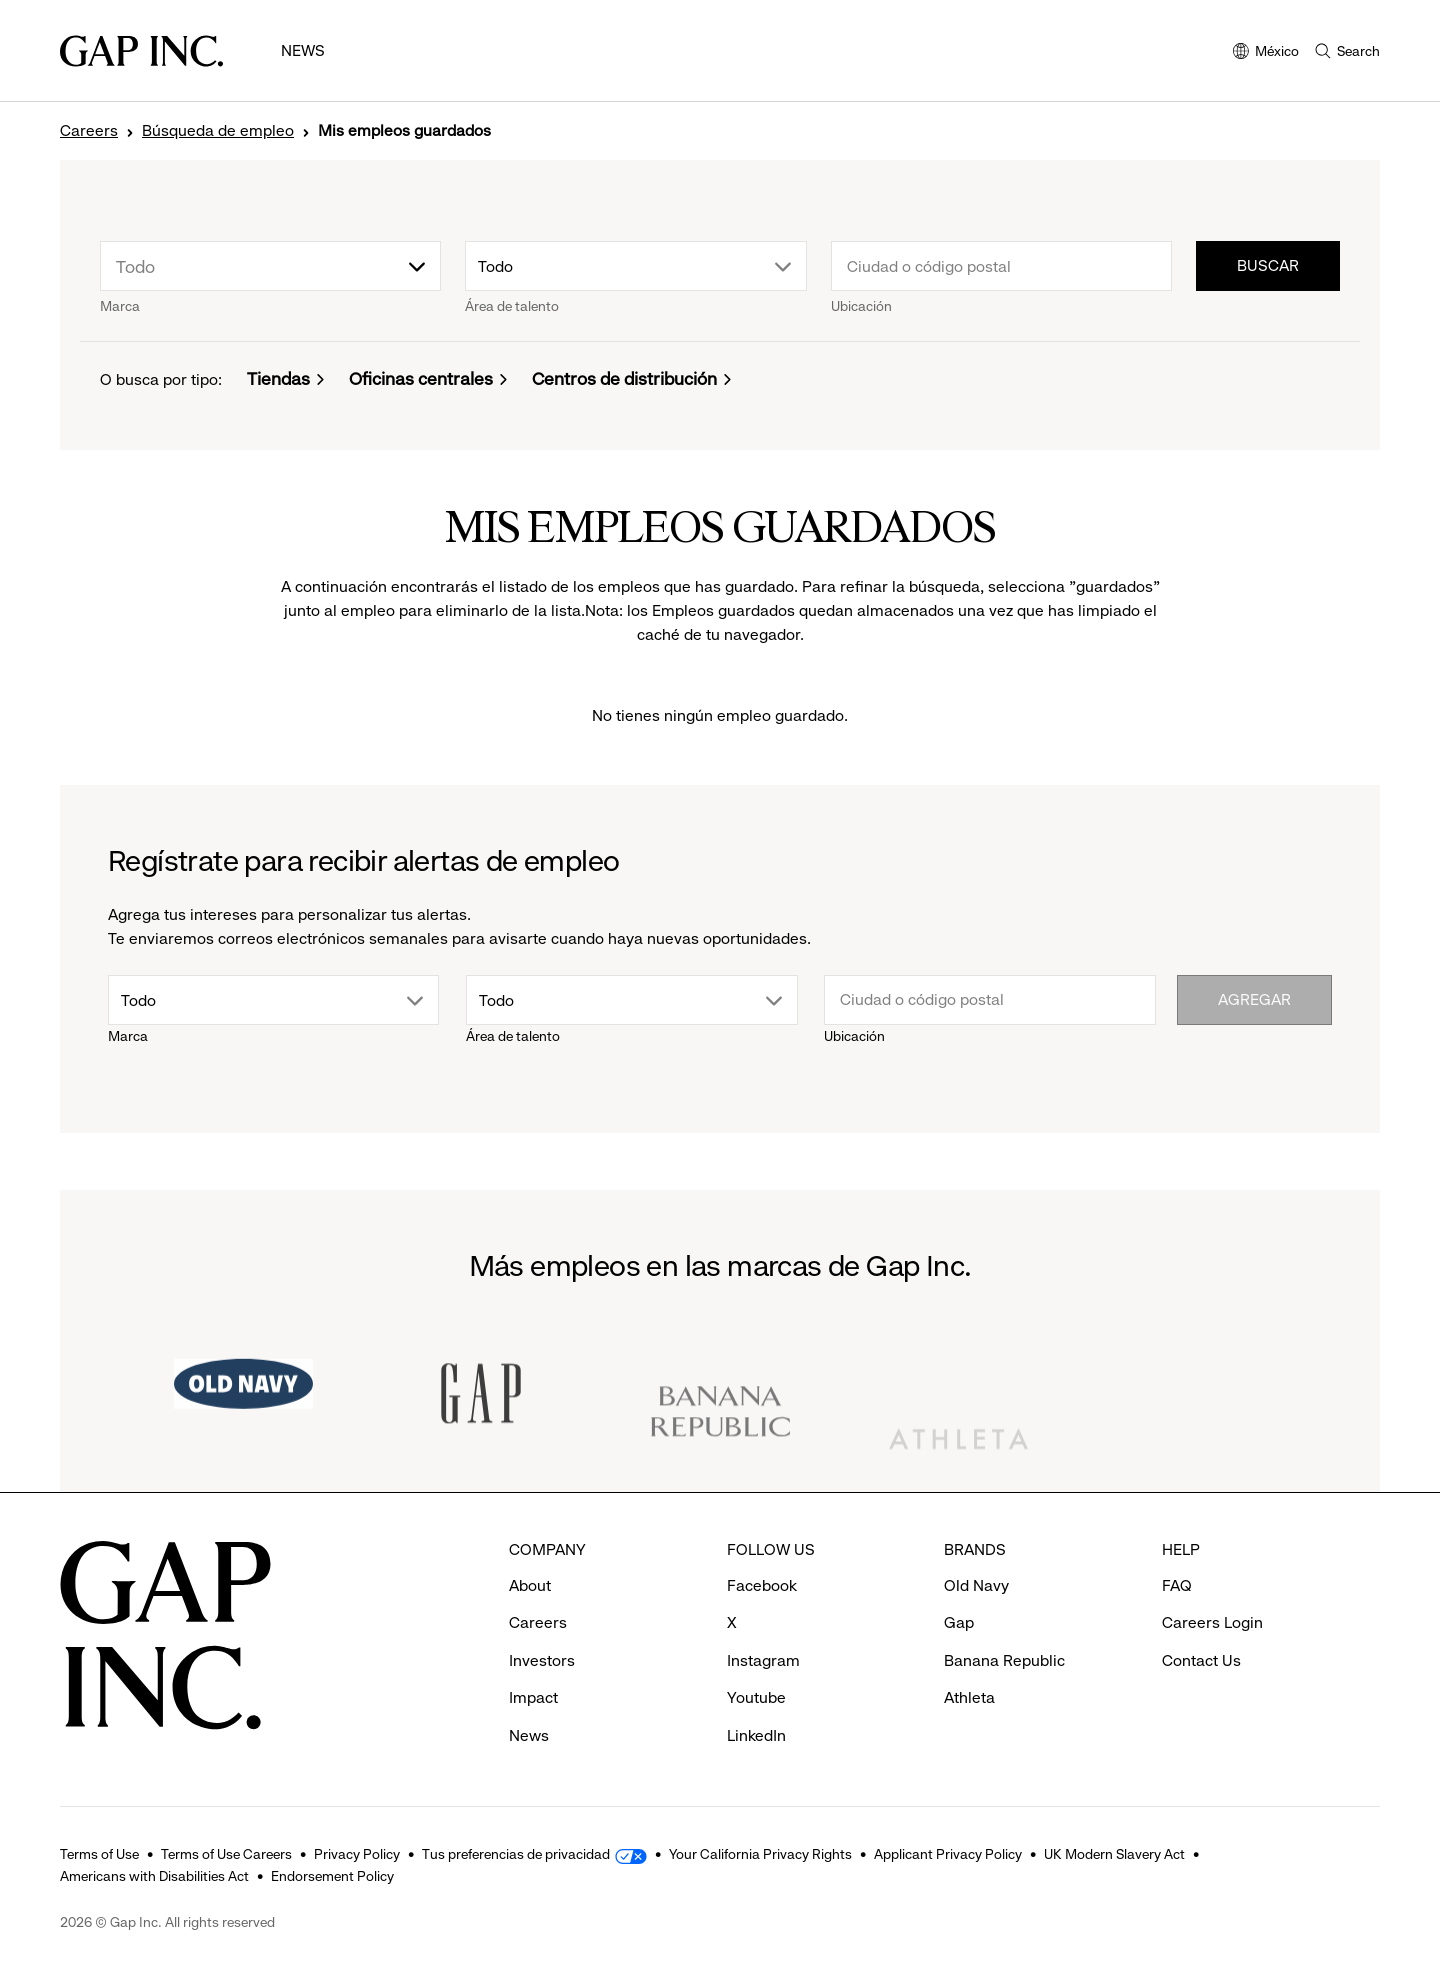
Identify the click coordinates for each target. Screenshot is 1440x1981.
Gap (959, 1622)
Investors (542, 1660)
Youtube (756, 1697)
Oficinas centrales (421, 379)
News (303, 50)
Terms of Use (99, 1854)
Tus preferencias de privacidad (516, 1854)
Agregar (1254, 999)
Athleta (969, 1697)
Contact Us (1201, 1660)
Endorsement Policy (332, 1876)
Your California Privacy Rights (760, 1854)
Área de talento (512, 306)
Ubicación (861, 306)
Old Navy (976, 1585)
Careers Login (1212, 1622)
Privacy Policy (357, 1854)
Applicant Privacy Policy (948, 1854)
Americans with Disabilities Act (154, 1876)
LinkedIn (756, 1735)
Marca (120, 306)
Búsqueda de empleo (218, 131)
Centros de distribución (624, 379)
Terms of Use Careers (226, 1854)
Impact (533, 1697)
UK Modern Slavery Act (1114, 1854)
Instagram (763, 1660)
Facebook (762, 1585)
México (1266, 52)
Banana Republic (1004, 1660)
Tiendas (278, 379)
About (530, 1585)
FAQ (1177, 1585)
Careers (89, 131)
